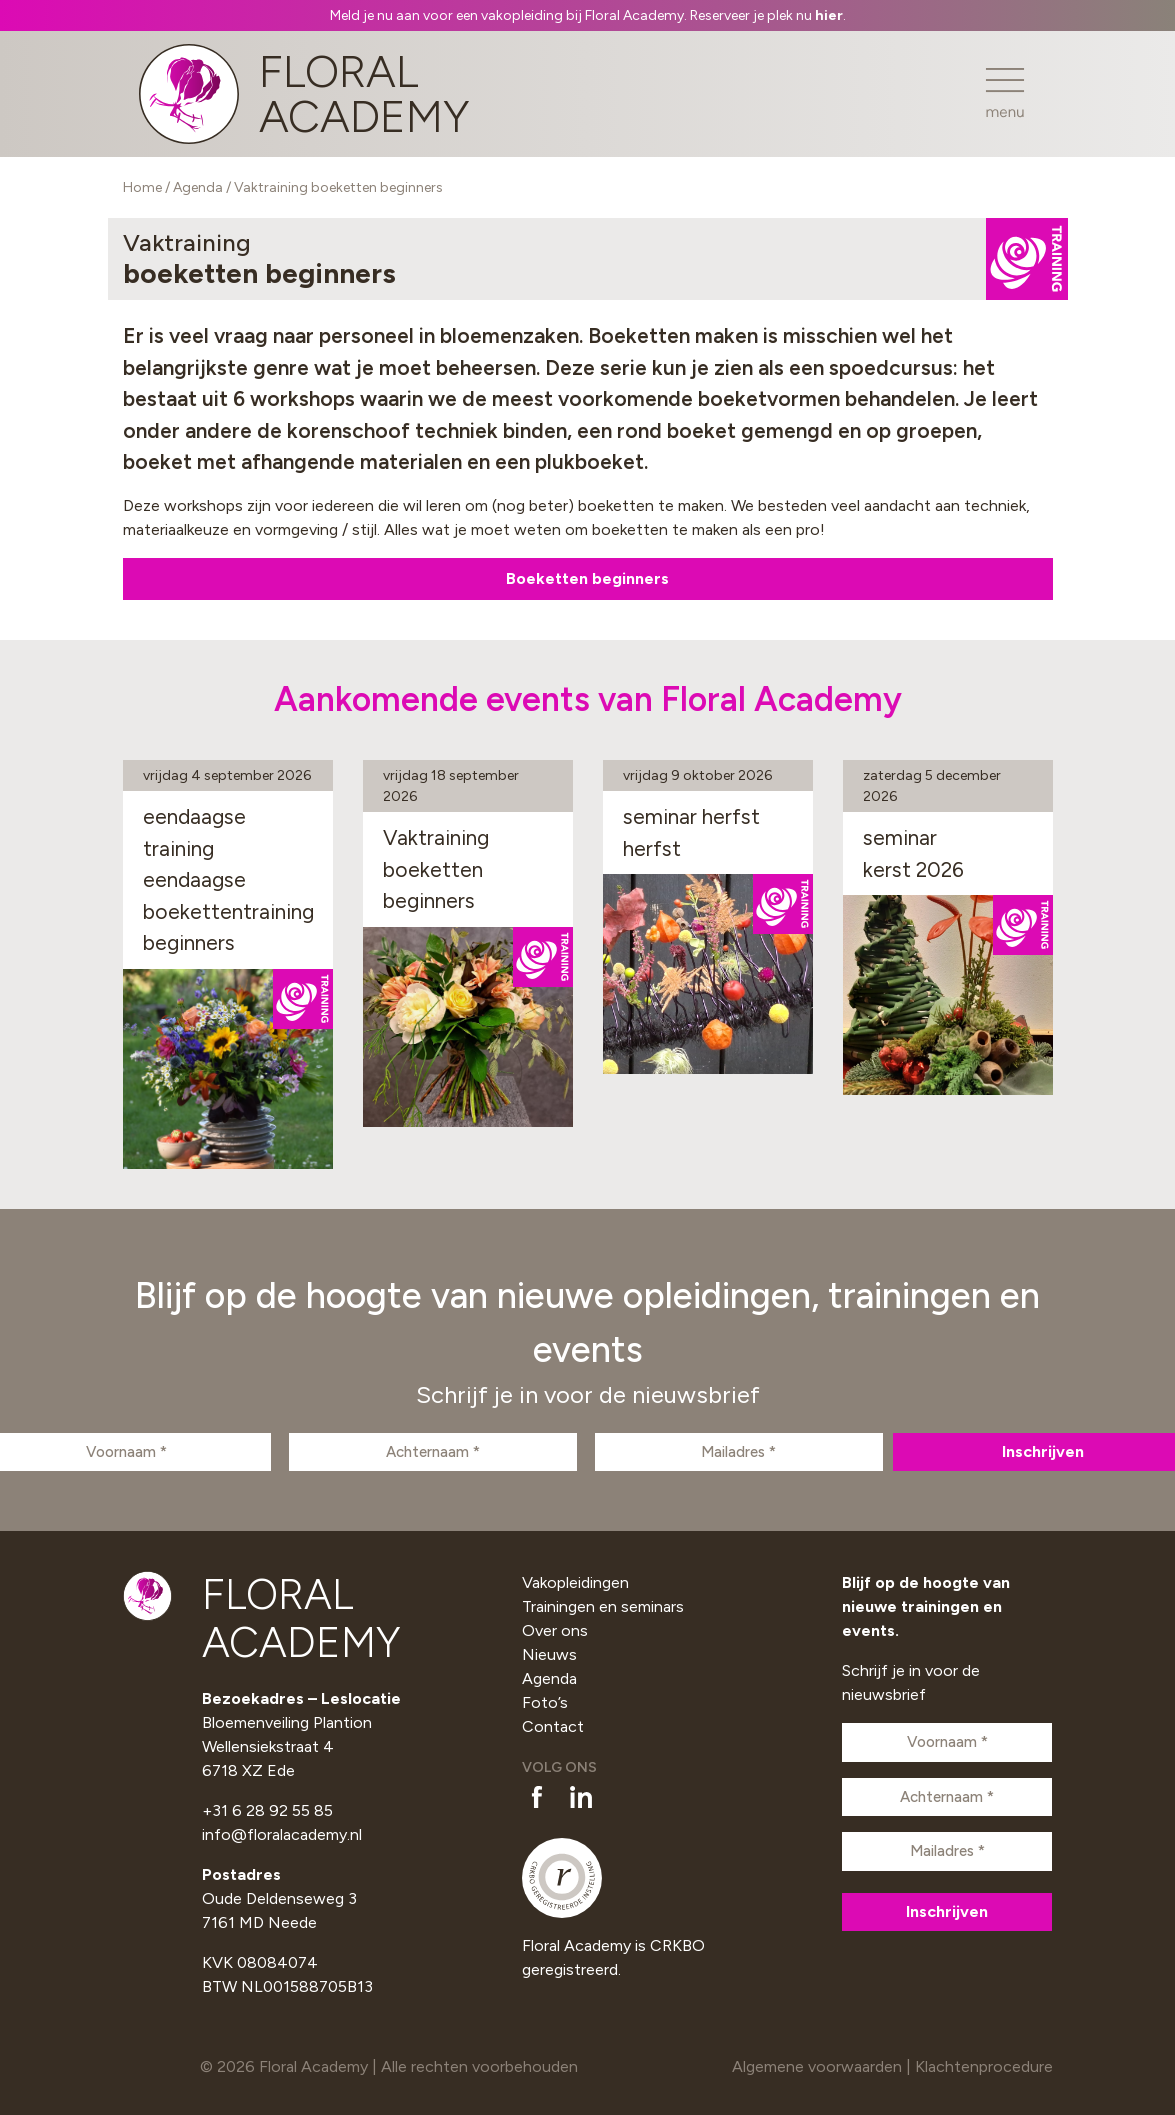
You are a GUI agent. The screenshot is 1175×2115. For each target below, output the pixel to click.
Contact (553, 1726)
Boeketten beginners (587, 578)
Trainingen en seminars (603, 1606)
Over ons (555, 1630)
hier (829, 15)
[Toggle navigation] (1005, 93)
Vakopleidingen (575, 1582)
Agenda (198, 187)
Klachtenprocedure (984, 2066)
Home (142, 187)
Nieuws (549, 1654)
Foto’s (545, 1702)
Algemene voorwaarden (817, 2066)
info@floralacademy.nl (282, 1834)
